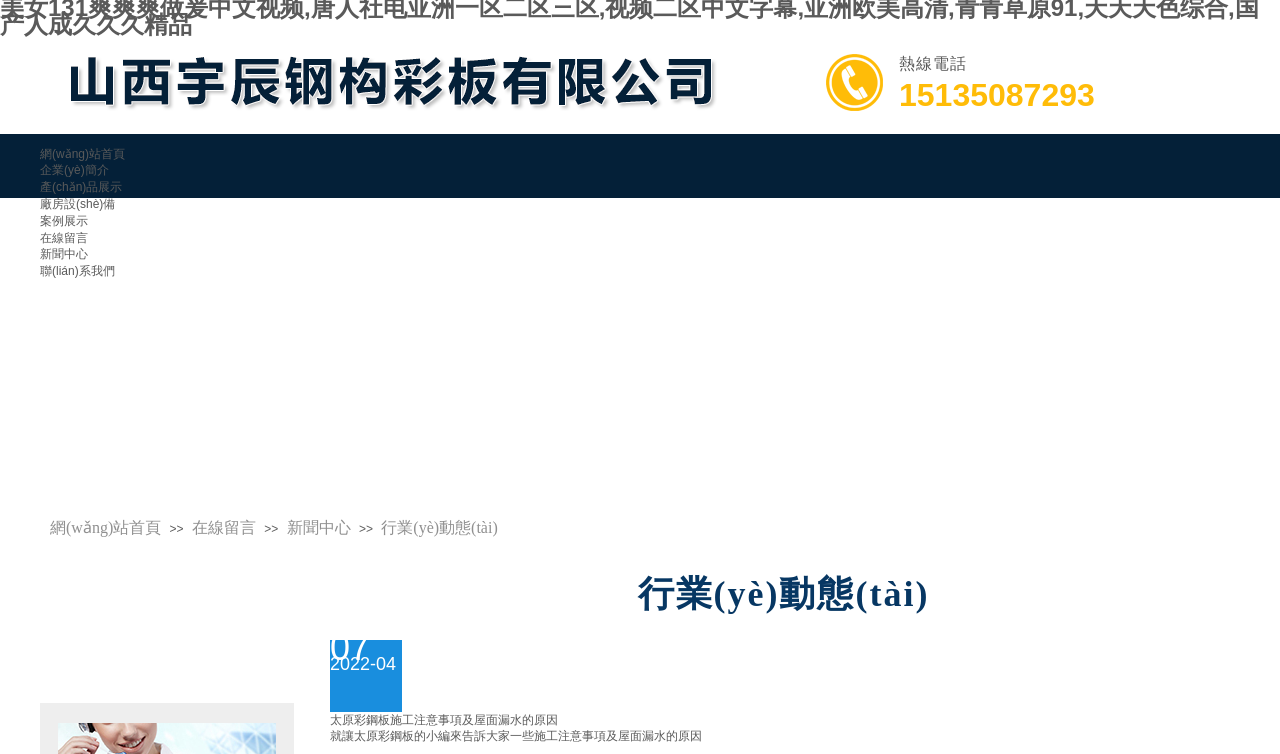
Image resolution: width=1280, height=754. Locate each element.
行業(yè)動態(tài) (439, 527)
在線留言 (224, 527)
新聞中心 (64, 254)
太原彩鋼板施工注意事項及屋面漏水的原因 (444, 720)
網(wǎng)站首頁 (105, 527)
